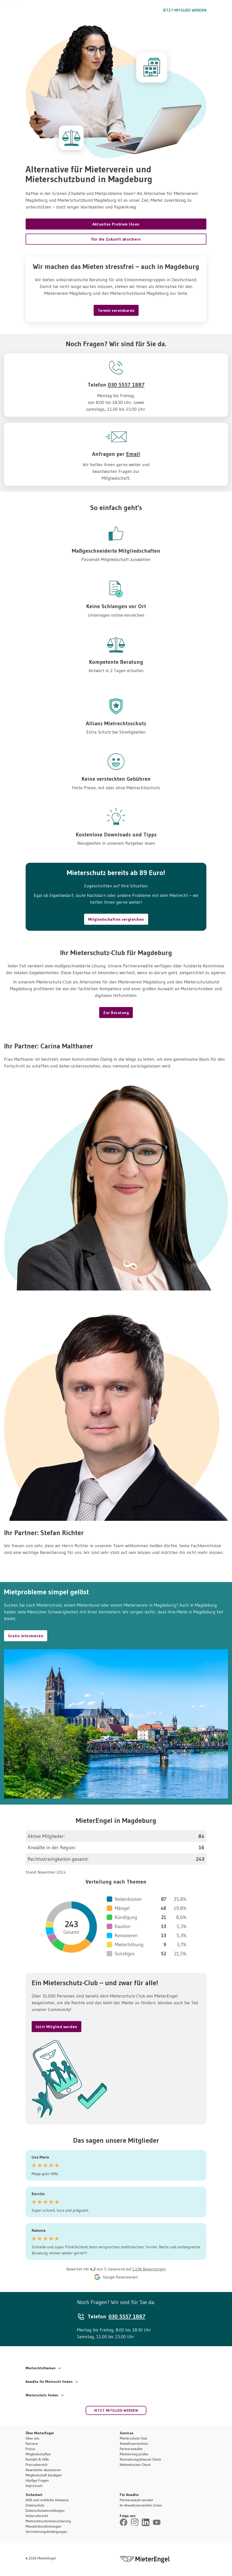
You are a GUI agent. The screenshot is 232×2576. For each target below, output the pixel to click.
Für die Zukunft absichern (116, 239)
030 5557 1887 (142, 10)
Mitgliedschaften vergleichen (116, 919)
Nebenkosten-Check (135, 2464)
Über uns (32, 2438)
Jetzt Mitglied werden (184, 10)
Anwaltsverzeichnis (134, 2443)
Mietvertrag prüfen (134, 2454)
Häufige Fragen (37, 2480)
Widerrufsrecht (37, 2516)
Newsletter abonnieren (43, 2470)
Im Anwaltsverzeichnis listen (141, 2505)
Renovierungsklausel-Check (140, 2459)
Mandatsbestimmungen (43, 2526)
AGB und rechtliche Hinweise (47, 2500)
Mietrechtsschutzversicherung (48, 2521)
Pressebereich (36, 2464)
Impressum (34, 2485)
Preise (30, 2449)
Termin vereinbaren (116, 310)
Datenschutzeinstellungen (45, 2510)
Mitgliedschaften (38, 2454)
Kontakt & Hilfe (37, 2459)
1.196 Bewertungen (149, 2268)
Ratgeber (111, 10)
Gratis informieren (25, 1635)
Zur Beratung (116, 1012)
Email (133, 454)
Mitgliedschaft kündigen (44, 2475)
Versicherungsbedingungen (46, 2531)
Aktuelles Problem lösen (116, 224)
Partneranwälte (131, 2449)
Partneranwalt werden (136, 2500)
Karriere (32, 2443)
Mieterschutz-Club (133, 2438)
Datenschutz (35, 2505)
